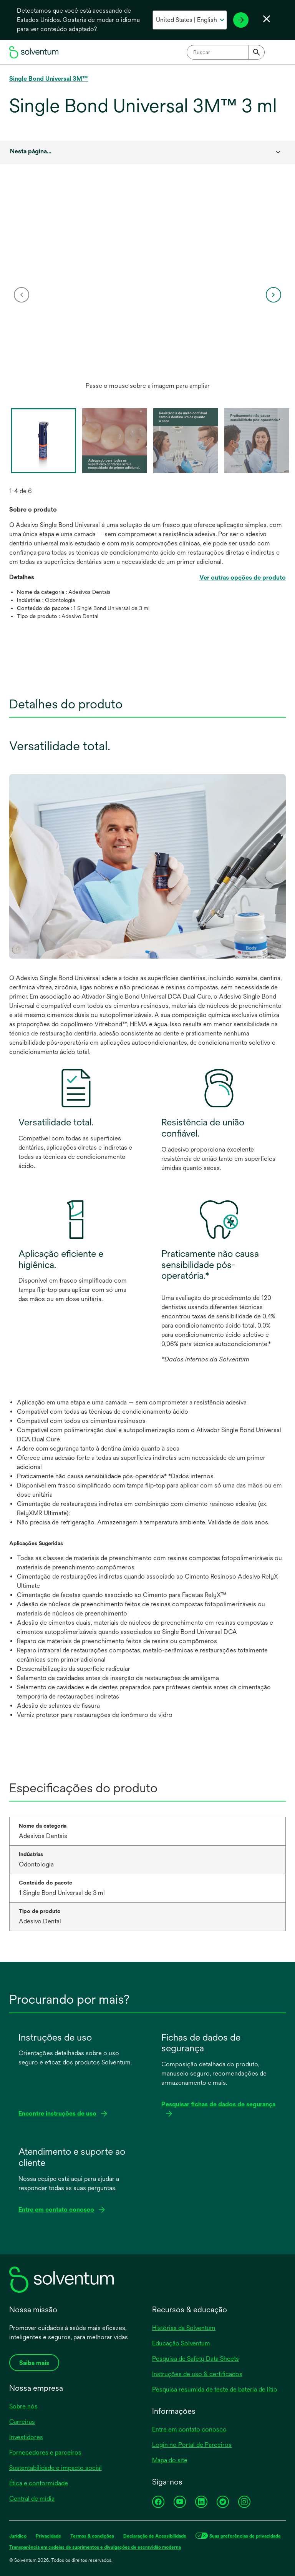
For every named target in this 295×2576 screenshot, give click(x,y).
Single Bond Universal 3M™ (48, 78)
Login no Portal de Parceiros (192, 2444)
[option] (147, 294)
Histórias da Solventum (183, 2328)
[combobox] (225, 52)
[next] (273, 294)
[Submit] (256, 52)
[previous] (21, 294)
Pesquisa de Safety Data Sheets (195, 2358)
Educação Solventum (181, 2343)
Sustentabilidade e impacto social (55, 2467)
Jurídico (18, 2536)
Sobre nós (23, 2406)
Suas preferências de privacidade (245, 2536)
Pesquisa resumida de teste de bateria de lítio (214, 2389)
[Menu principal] (278, 52)
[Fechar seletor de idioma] (266, 18)
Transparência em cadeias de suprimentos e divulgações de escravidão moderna (95, 2547)
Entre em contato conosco (189, 2429)
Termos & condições (92, 2536)
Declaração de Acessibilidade (154, 2536)
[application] (147, 286)
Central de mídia (32, 2498)
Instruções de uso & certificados (197, 2374)
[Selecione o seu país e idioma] (189, 20)
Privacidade (48, 2536)
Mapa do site (169, 2460)
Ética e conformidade (38, 2483)
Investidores (26, 2437)
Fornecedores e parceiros (45, 2452)
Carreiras (22, 2421)
